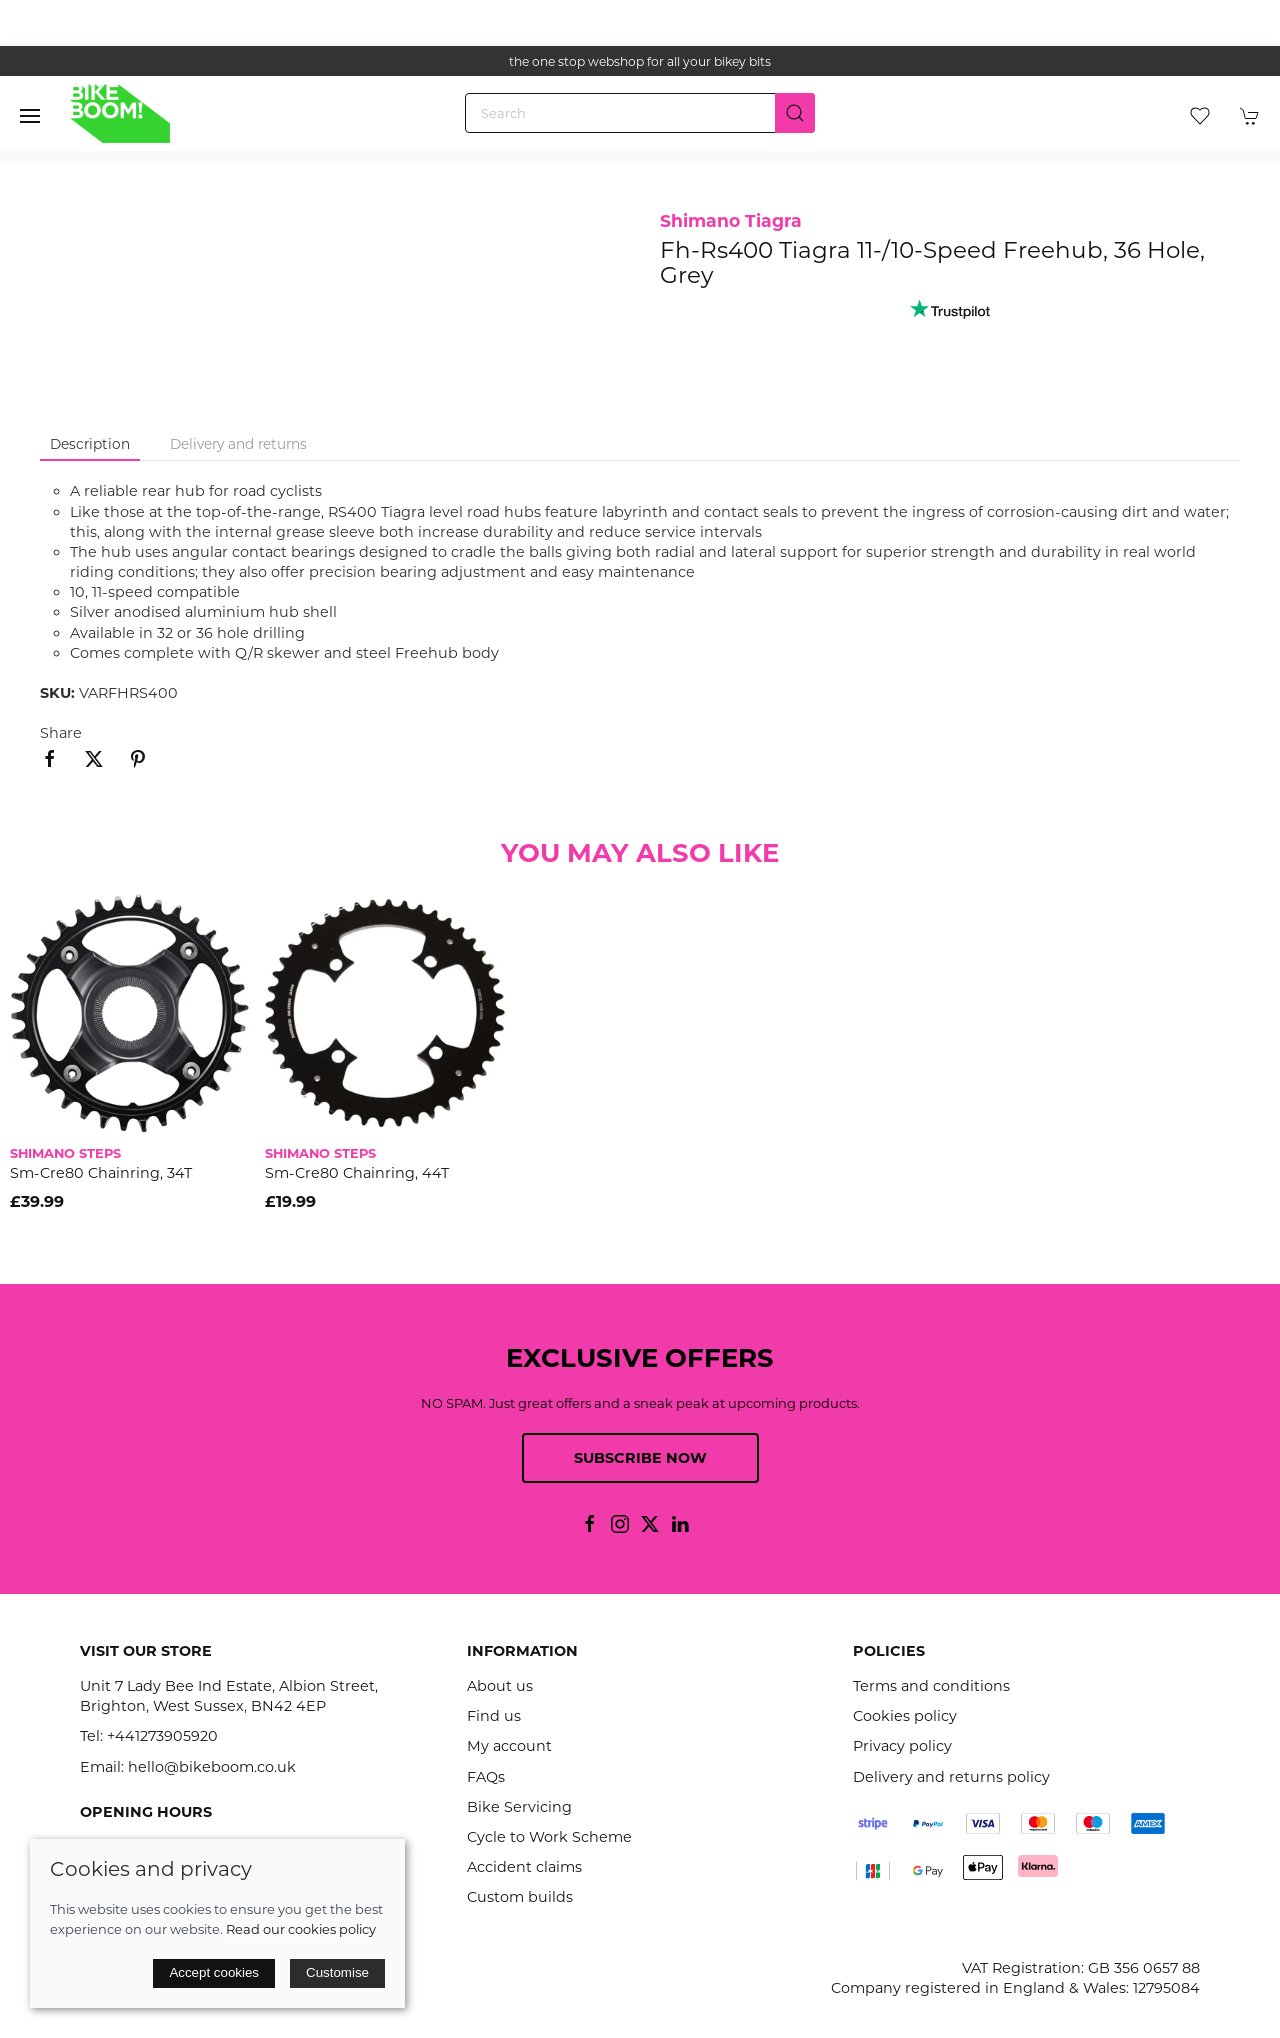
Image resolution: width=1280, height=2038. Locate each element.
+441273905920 (162, 1736)
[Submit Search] (795, 113)
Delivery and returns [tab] (238, 444)
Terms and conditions (931, 1686)
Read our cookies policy (301, 1929)
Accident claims (524, 1867)
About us (500, 1686)
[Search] (640, 113)
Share (61, 733)
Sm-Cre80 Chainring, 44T (357, 1173)
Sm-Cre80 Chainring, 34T (101, 1173)
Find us (494, 1716)
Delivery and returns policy (951, 1777)
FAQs (486, 1777)
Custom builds (520, 1897)
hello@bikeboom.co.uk (212, 1767)
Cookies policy (905, 1716)
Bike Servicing (519, 1807)
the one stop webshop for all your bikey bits (640, 61)
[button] (30, 116)
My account (509, 1746)
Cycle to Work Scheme (549, 1837)
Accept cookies (214, 1972)
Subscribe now (640, 1458)
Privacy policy (902, 1746)
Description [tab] (90, 444)
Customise (337, 1972)
